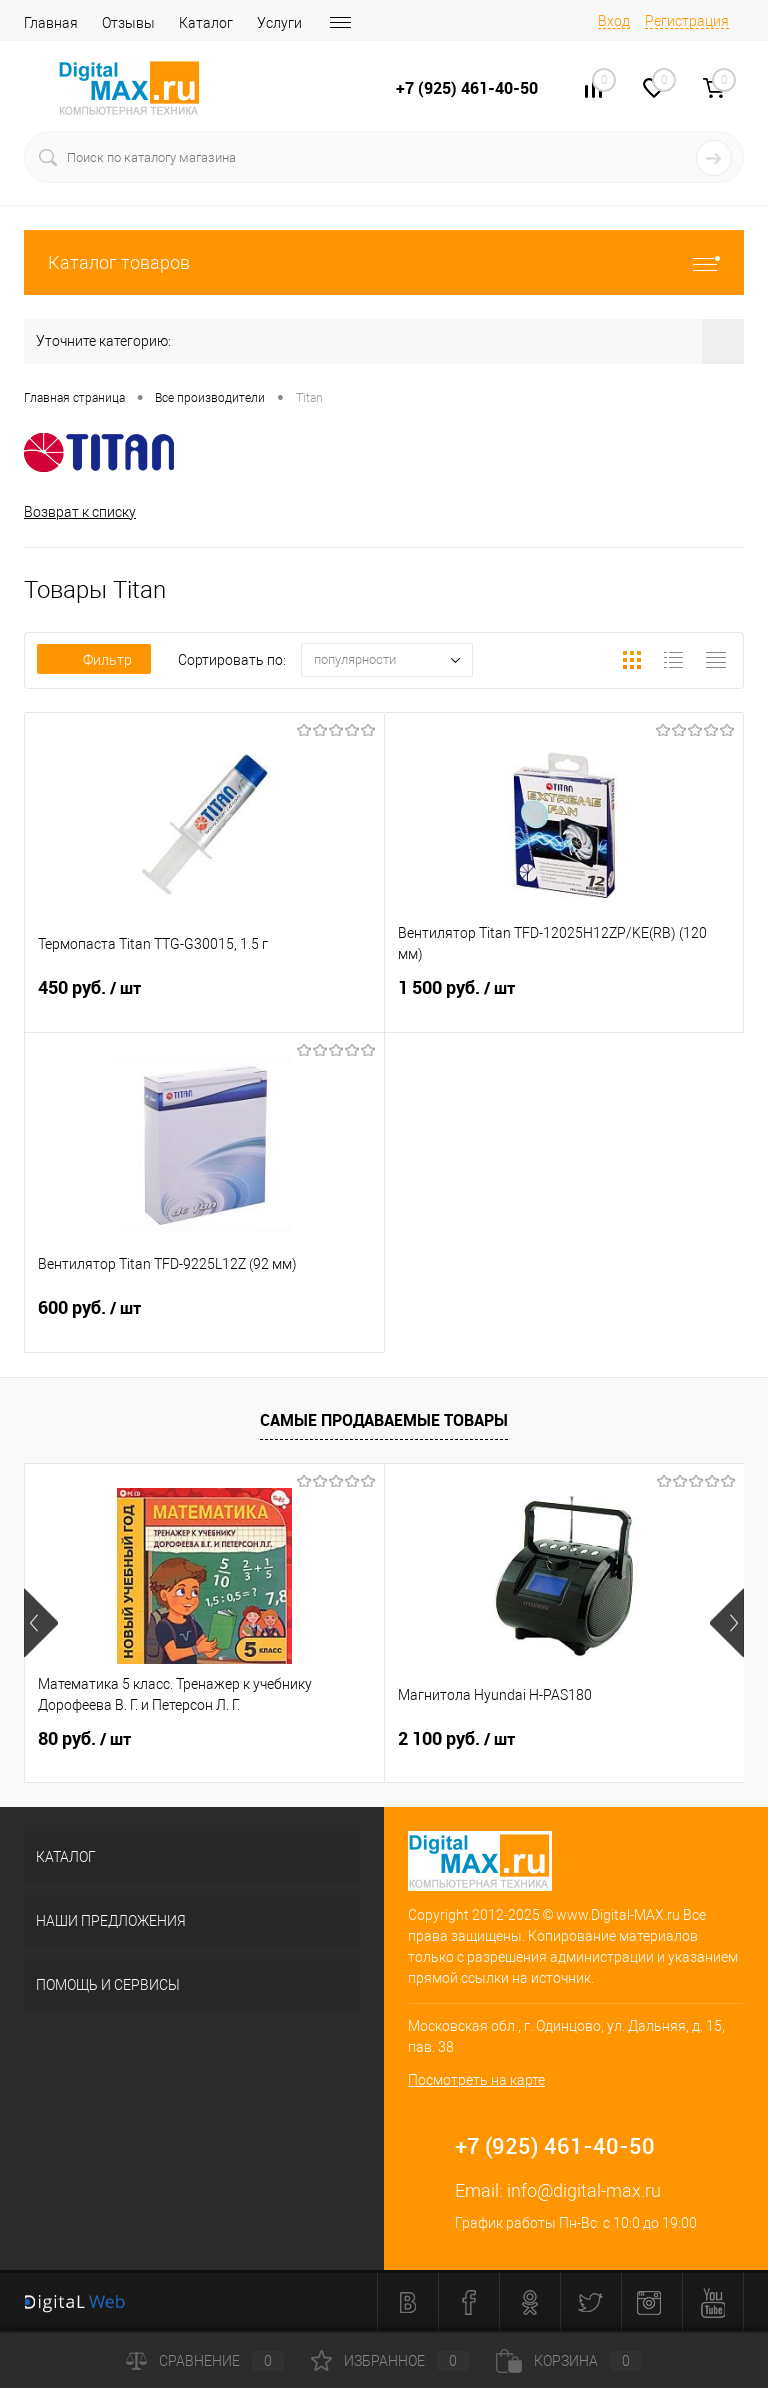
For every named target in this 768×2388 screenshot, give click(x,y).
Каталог (206, 23)
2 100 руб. (456, 1739)
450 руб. (204, 1000)
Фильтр (94, 660)
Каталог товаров (384, 262)
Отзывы (128, 23)
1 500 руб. (564, 1000)
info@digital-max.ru (584, 2190)
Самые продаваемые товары (384, 1420)
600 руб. (204, 1320)
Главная (51, 23)
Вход (614, 21)
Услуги (279, 23)
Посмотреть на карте (476, 2080)
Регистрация (687, 21)
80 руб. (84, 1739)
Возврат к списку (80, 512)
